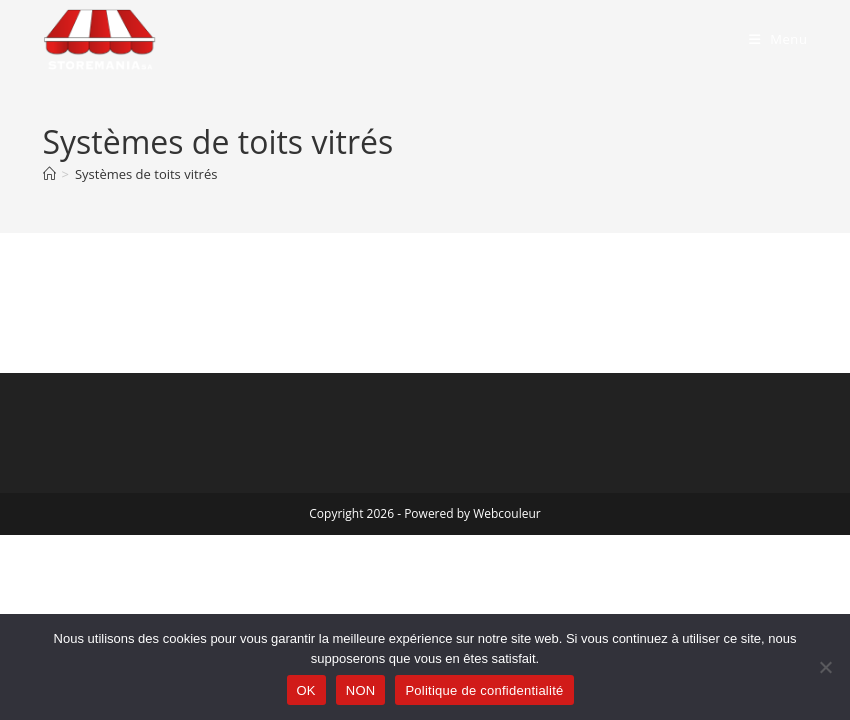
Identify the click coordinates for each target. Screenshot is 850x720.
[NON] (825, 667)
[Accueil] (49, 174)
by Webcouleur (499, 513)
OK (306, 690)
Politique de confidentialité (484, 690)
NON (361, 690)
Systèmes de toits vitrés (146, 174)
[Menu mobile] (778, 39)
